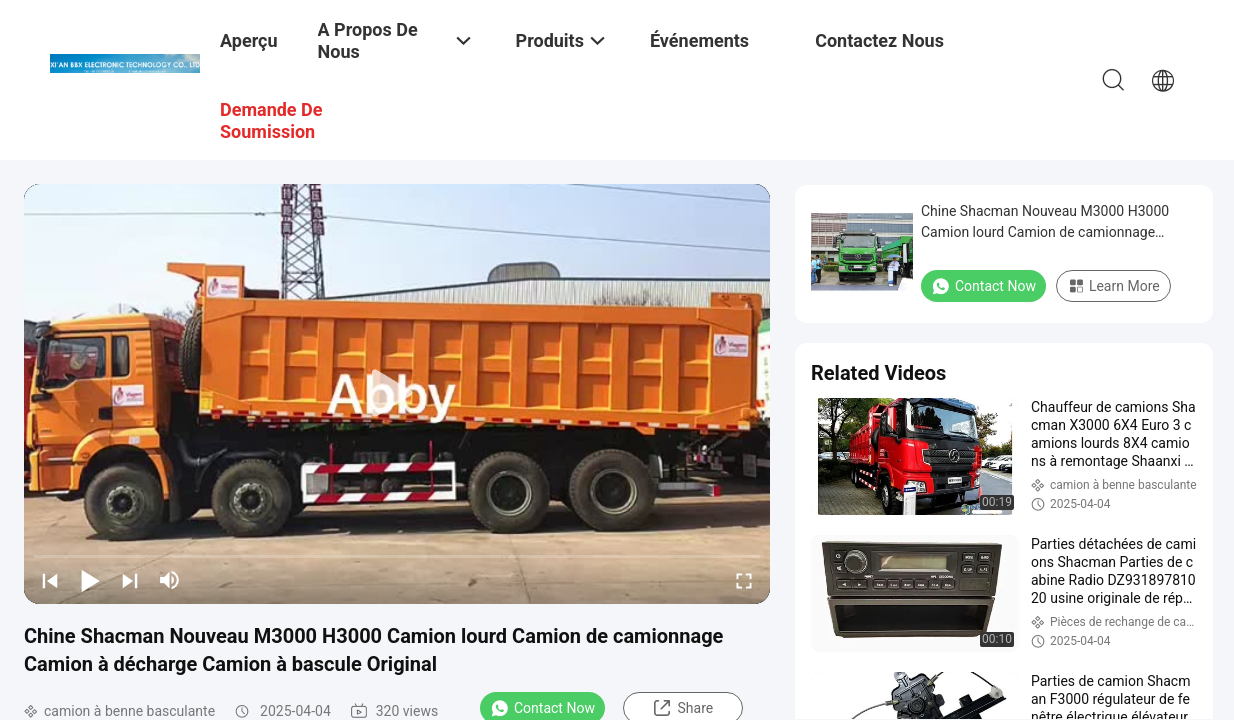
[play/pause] (90, 580)
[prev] (50, 580)
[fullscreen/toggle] (744, 580)
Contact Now (983, 286)
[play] (397, 394)
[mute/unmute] (170, 580)
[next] (130, 580)
